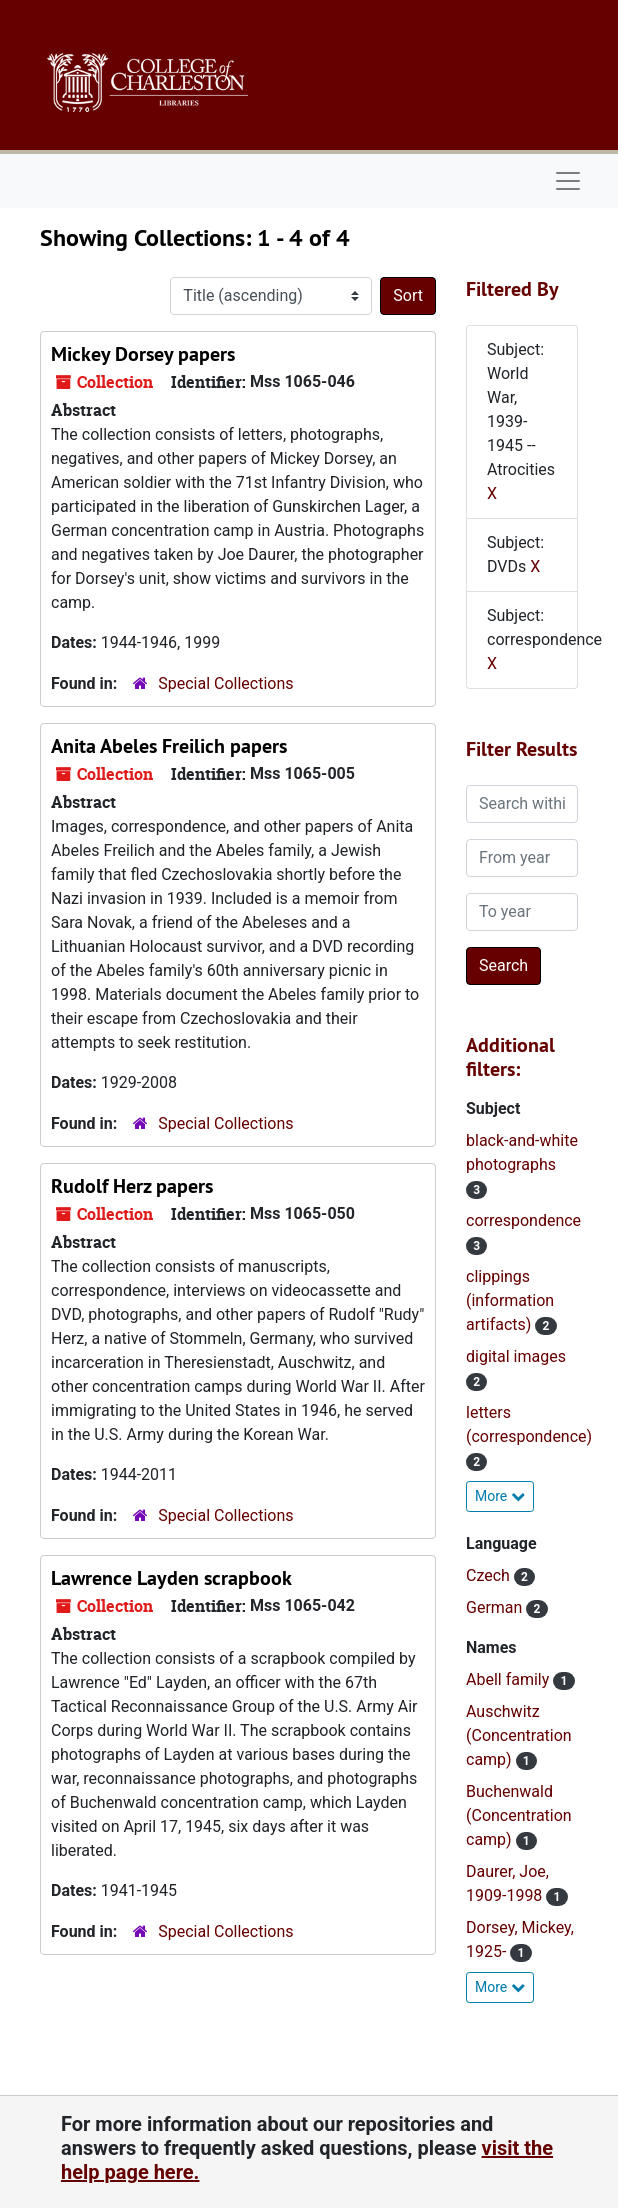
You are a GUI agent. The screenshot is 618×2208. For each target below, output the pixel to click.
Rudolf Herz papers (132, 1186)
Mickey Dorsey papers (143, 354)
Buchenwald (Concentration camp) (519, 1815)
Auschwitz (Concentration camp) (519, 1735)
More (500, 1496)
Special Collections (225, 683)
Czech (490, 1575)
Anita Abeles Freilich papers (169, 746)
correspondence (523, 1220)
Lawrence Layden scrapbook (171, 1578)
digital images (516, 1356)
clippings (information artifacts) (510, 1300)
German (496, 1607)
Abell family (509, 1679)
